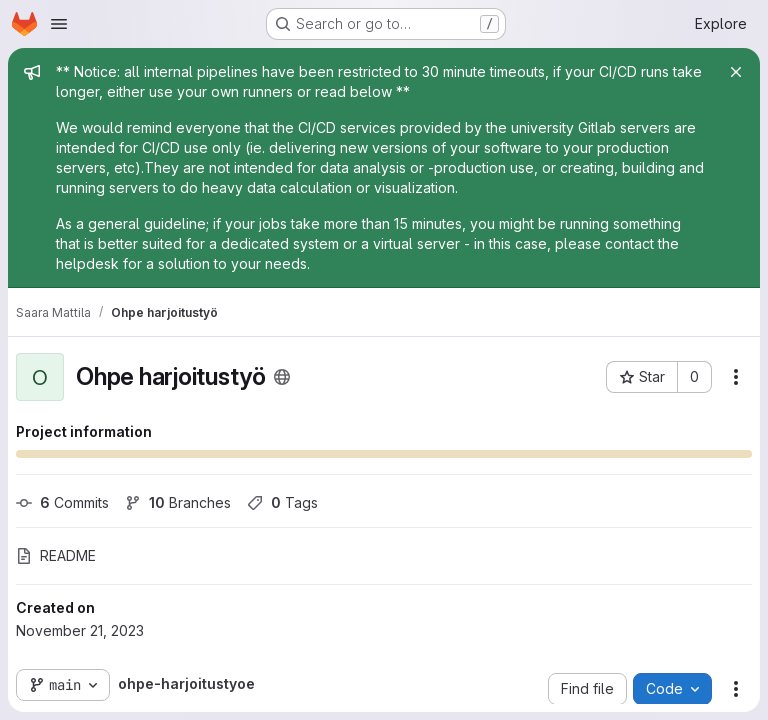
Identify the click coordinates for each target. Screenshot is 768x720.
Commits (62, 502)
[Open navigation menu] (59, 24)
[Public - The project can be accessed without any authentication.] (282, 377)
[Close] (736, 72)
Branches (178, 502)
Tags (282, 502)
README (56, 555)
